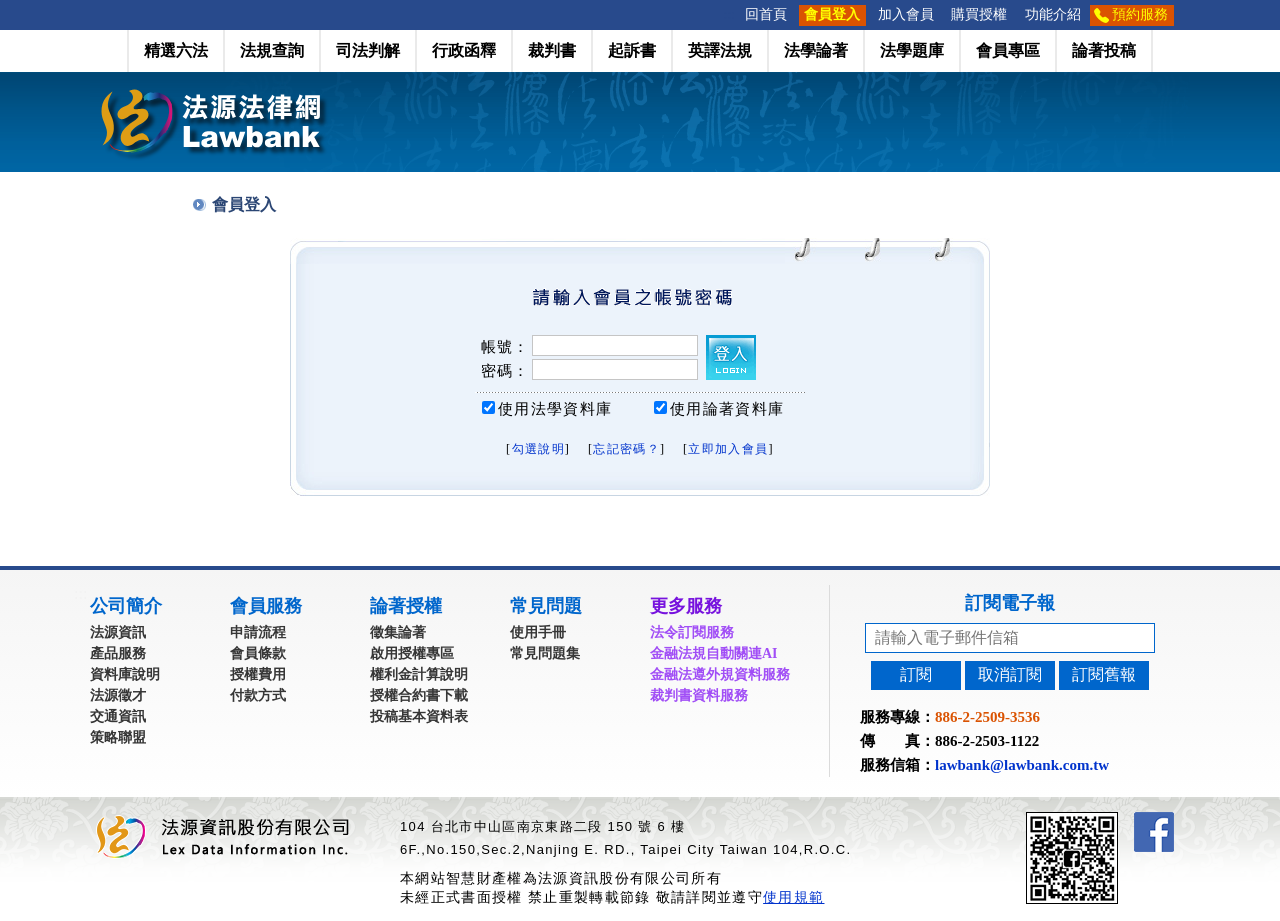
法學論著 (816, 50)
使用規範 (793, 897)
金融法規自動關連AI (714, 653)
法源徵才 (118, 695)
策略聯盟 (118, 737)
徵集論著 (398, 632)
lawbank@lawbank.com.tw (1022, 765)
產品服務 (118, 653)
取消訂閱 (1010, 674)
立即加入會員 (728, 449)
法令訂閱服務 (692, 632)
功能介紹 (1053, 14)
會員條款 (258, 653)
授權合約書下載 (419, 695)
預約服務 (1140, 14)
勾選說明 (538, 449)
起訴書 (632, 50)
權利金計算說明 (419, 674)
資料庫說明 (125, 674)
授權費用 (258, 674)
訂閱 (916, 674)
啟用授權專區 (412, 653)
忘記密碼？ (626, 449)
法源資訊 (118, 632)
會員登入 (832, 14)
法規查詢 (272, 50)
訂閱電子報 (1010, 603)
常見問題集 (545, 653)
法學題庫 (912, 50)
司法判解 (368, 50)
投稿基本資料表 (419, 716)
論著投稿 (1104, 50)
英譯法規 (720, 50)
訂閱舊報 (1104, 674)
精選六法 (176, 50)
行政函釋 (464, 50)
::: (730, 14)
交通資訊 (118, 716)
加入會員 (906, 14)
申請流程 (258, 632)
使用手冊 (538, 632)
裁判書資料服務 (699, 695)
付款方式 (258, 695)
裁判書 (552, 50)
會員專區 (1008, 50)
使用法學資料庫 (555, 409)
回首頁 (766, 14)
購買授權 (979, 14)
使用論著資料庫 (727, 409)
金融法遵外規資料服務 (720, 674)
